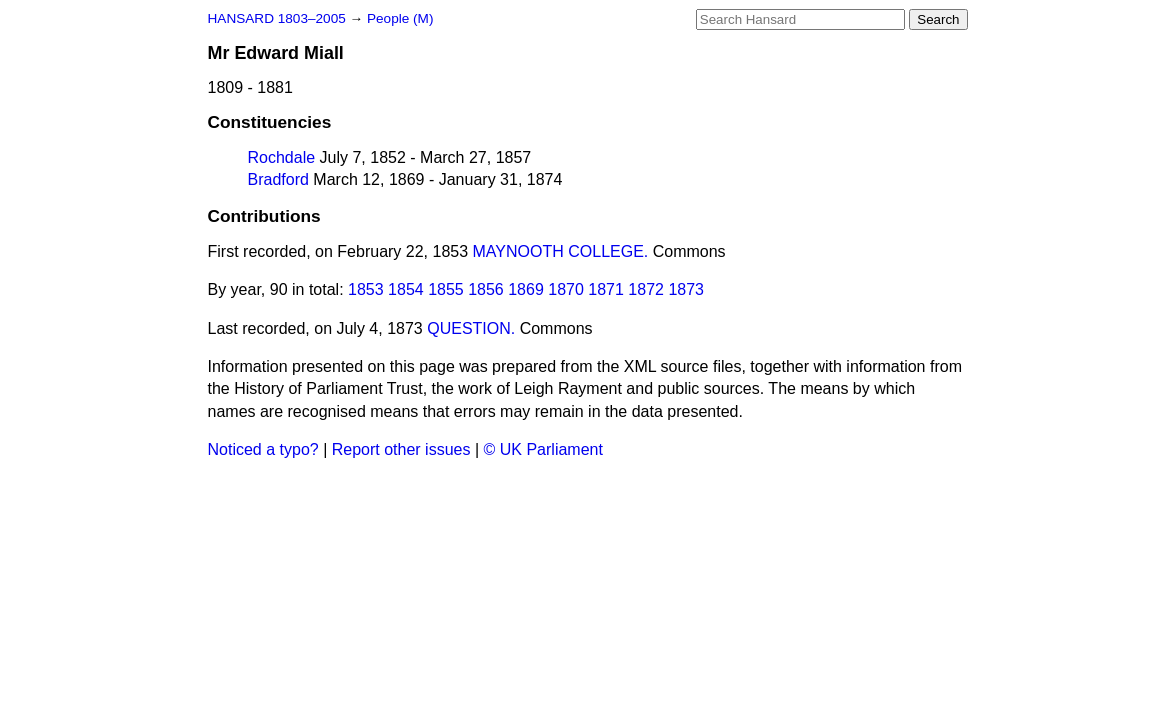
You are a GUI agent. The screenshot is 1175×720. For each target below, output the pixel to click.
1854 (406, 289)
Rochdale (282, 157)
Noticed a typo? (263, 449)
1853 (366, 289)
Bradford (278, 179)
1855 (446, 289)
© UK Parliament (543, 449)
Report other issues (401, 449)
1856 (486, 289)
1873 (686, 289)
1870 (566, 289)
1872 (646, 289)
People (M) (400, 18)
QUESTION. (471, 328)
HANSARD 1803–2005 (277, 18)
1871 (606, 289)
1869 (526, 289)
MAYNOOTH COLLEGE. (561, 251)
